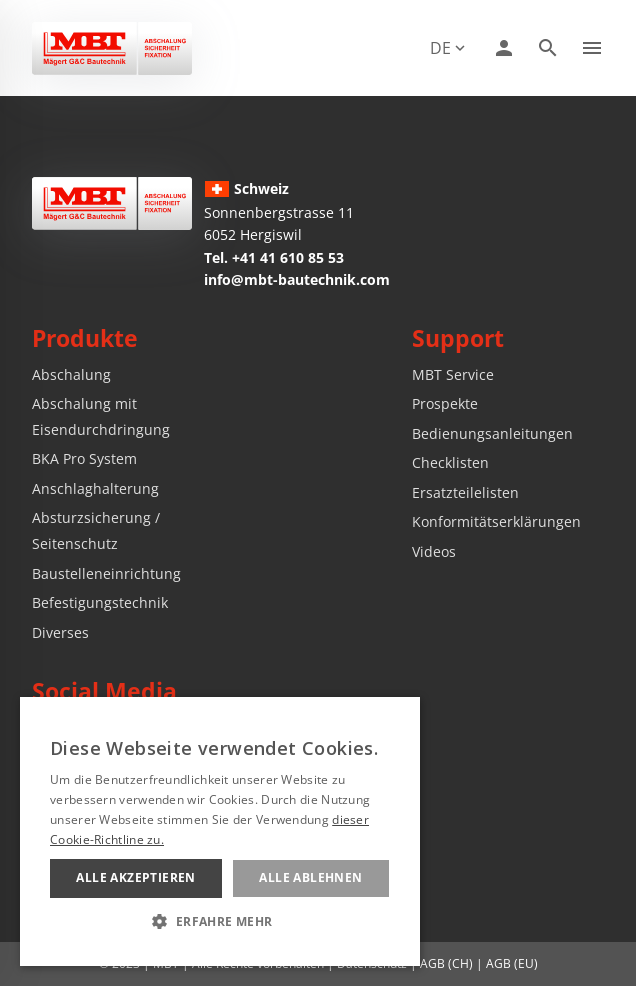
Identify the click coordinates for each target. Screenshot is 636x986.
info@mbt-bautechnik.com (297, 279)
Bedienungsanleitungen (492, 433)
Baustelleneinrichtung (106, 573)
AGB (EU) (512, 963)
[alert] (220, 831)
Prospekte (445, 403)
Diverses (60, 632)
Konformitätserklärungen (496, 521)
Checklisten (450, 462)
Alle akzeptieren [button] (135, 877)
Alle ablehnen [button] (310, 877)
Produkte (85, 338)
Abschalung (71, 374)
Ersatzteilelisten (465, 492)
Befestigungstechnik (100, 602)
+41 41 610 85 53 (288, 257)
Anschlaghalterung (95, 488)
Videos (434, 551)
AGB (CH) (446, 963)
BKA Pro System (84, 458)
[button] (220, 921)
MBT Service (453, 374)
